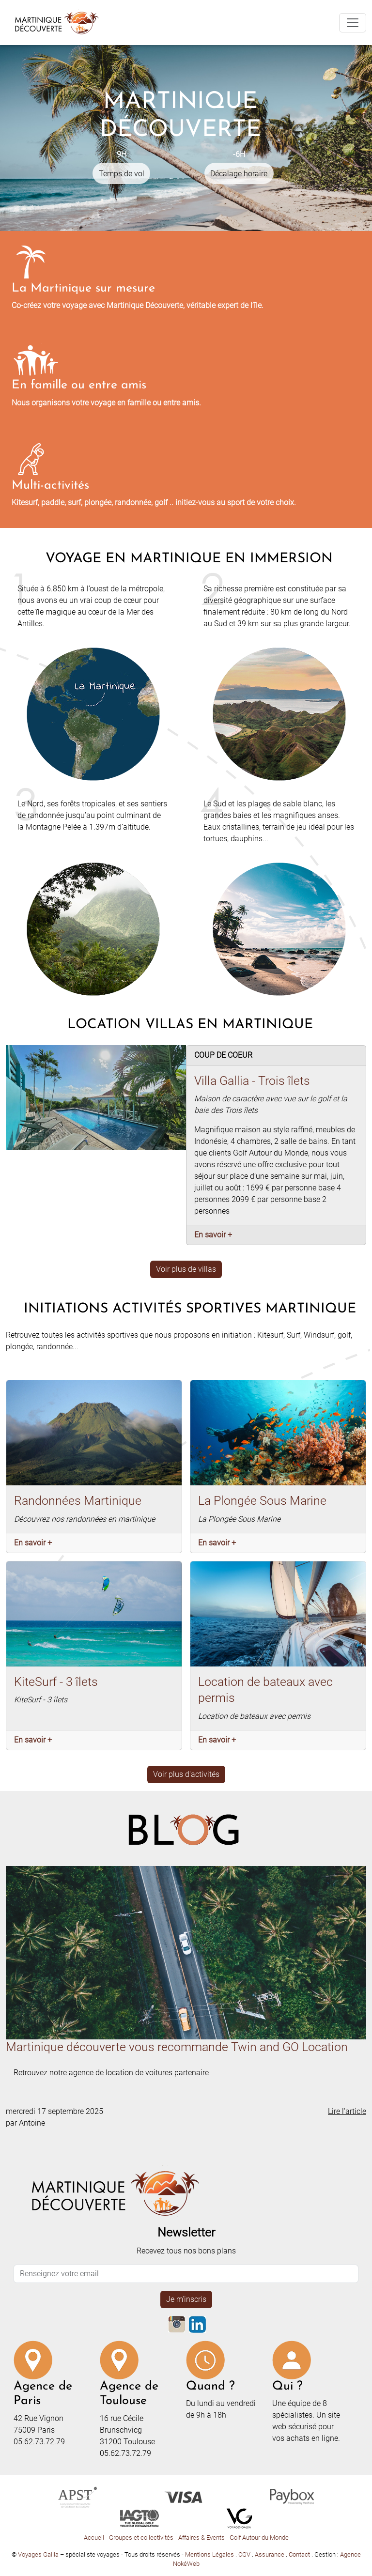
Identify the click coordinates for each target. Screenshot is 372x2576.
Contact (300, 2554)
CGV (245, 2554)
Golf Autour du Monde (259, 2537)
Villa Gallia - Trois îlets (252, 1080)
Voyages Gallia (38, 2554)
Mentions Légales (210, 2554)
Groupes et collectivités (141, 2537)
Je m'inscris (186, 2299)
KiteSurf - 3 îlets (56, 1681)
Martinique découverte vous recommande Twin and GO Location (177, 2046)
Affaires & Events (201, 2537)
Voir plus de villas (186, 1269)
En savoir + (213, 1234)
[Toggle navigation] (352, 22)
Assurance (270, 2554)
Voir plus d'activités (186, 1774)
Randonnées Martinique (77, 1500)
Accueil (94, 2537)
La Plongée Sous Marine (262, 1500)
